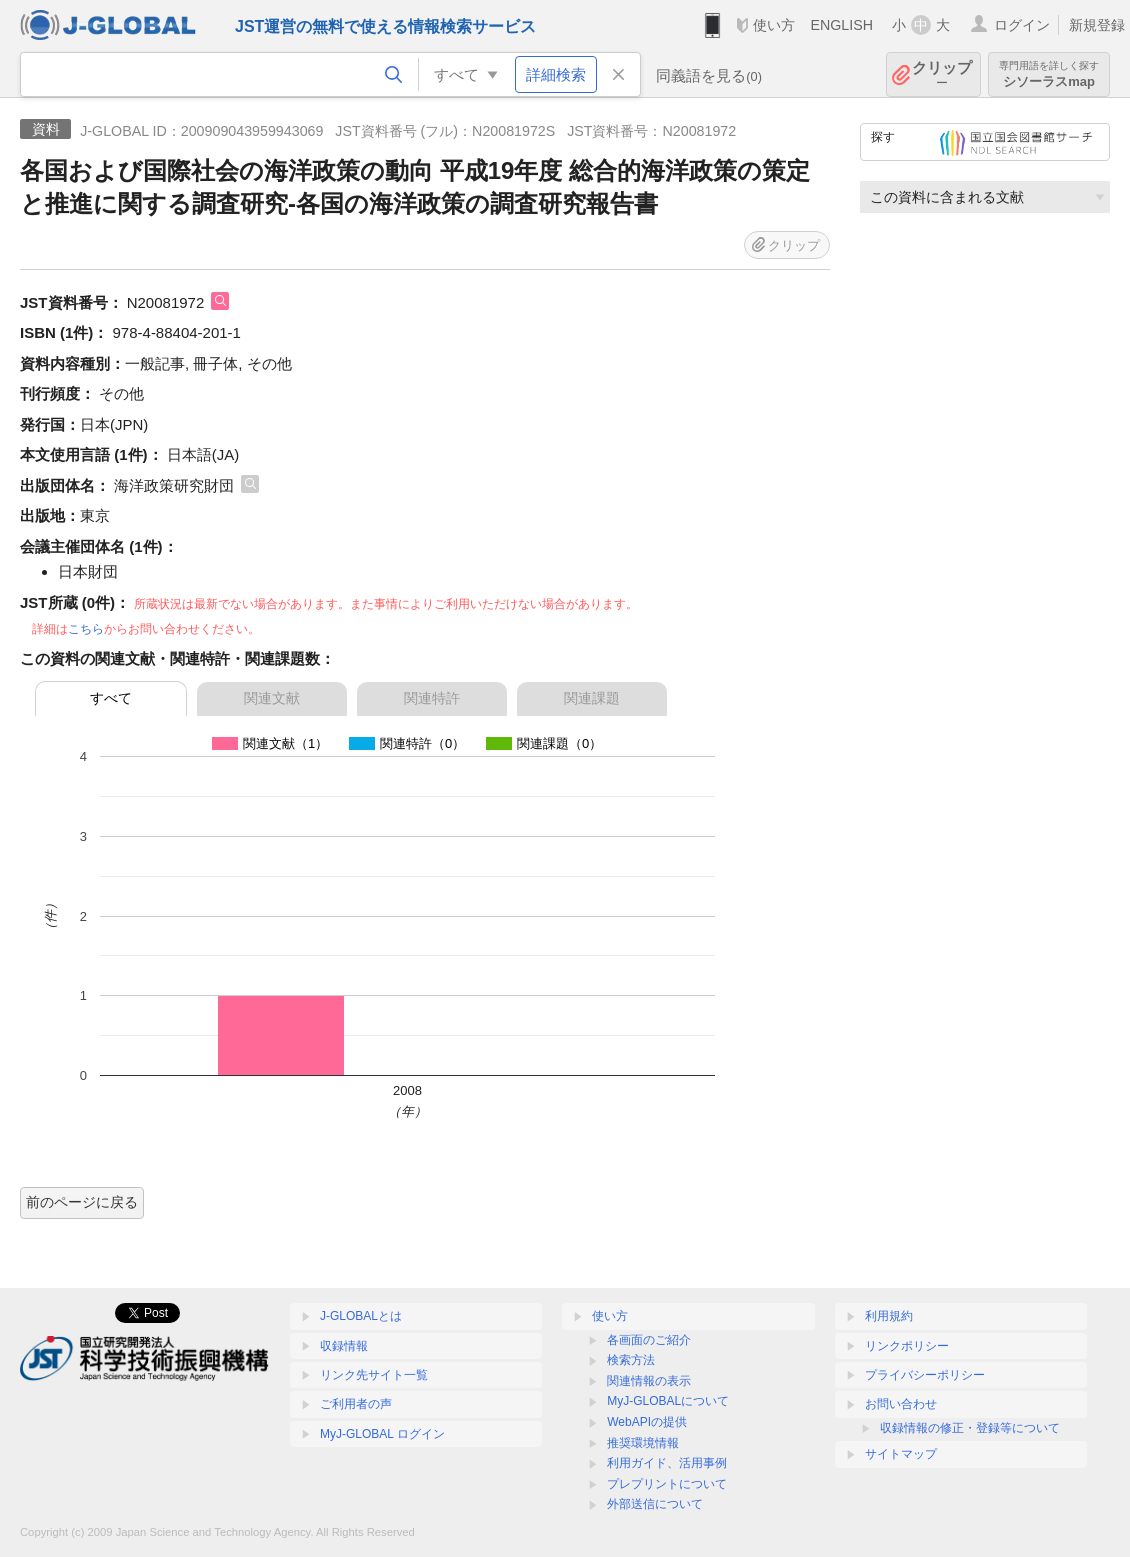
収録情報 (344, 1346)
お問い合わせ (901, 1404)
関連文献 (272, 698)
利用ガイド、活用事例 (667, 1463)
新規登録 (1097, 25)
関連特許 (432, 698)
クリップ (942, 74)
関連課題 (592, 698)
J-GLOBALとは (361, 1316)
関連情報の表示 (649, 1381)
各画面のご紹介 (649, 1340)
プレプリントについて (667, 1484)
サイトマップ (901, 1454)
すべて (111, 698)
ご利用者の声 (356, 1404)
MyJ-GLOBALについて (668, 1401)
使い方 (774, 25)
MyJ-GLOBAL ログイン (382, 1434)
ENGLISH (841, 25)
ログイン (1022, 25)
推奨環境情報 (643, 1443)
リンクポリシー (907, 1346)
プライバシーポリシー (925, 1375)
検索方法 (631, 1360)
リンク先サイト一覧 (374, 1375)
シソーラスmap (1049, 74)
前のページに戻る (82, 1202)
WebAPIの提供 (647, 1422)
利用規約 (889, 1316)
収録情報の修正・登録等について (970, 1428)
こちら (86, 629)
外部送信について (655, 1504)
